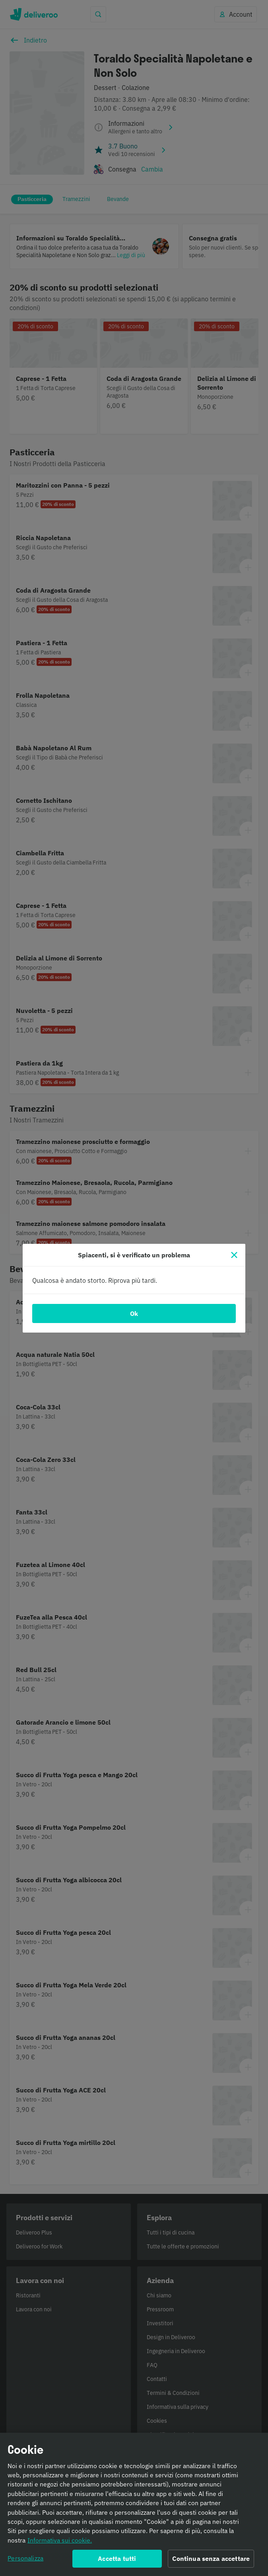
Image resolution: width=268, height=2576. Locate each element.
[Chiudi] (234, 1255)
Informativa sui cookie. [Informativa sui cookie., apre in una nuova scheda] (59, 2543)
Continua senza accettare (211, 2562)
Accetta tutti (117, 2562)
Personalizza (25, 2561)
